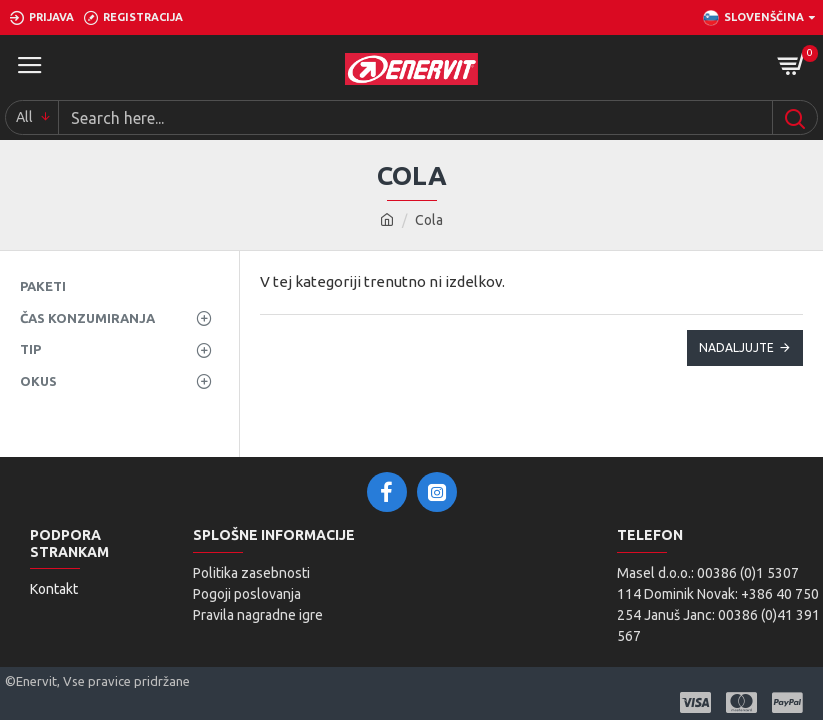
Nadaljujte (736, 347)
